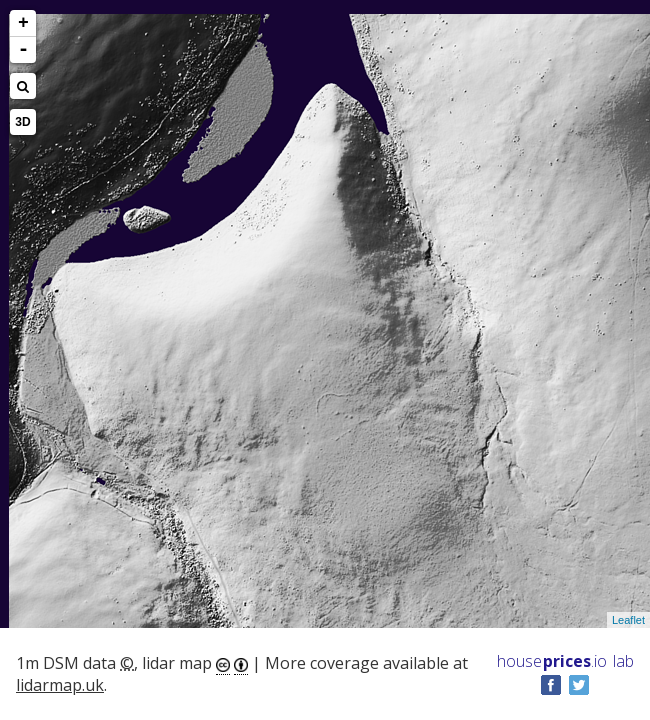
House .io (552, 661)
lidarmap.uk (60, 685)
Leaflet (628, 620)
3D (22, 122)
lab (623, 661)
